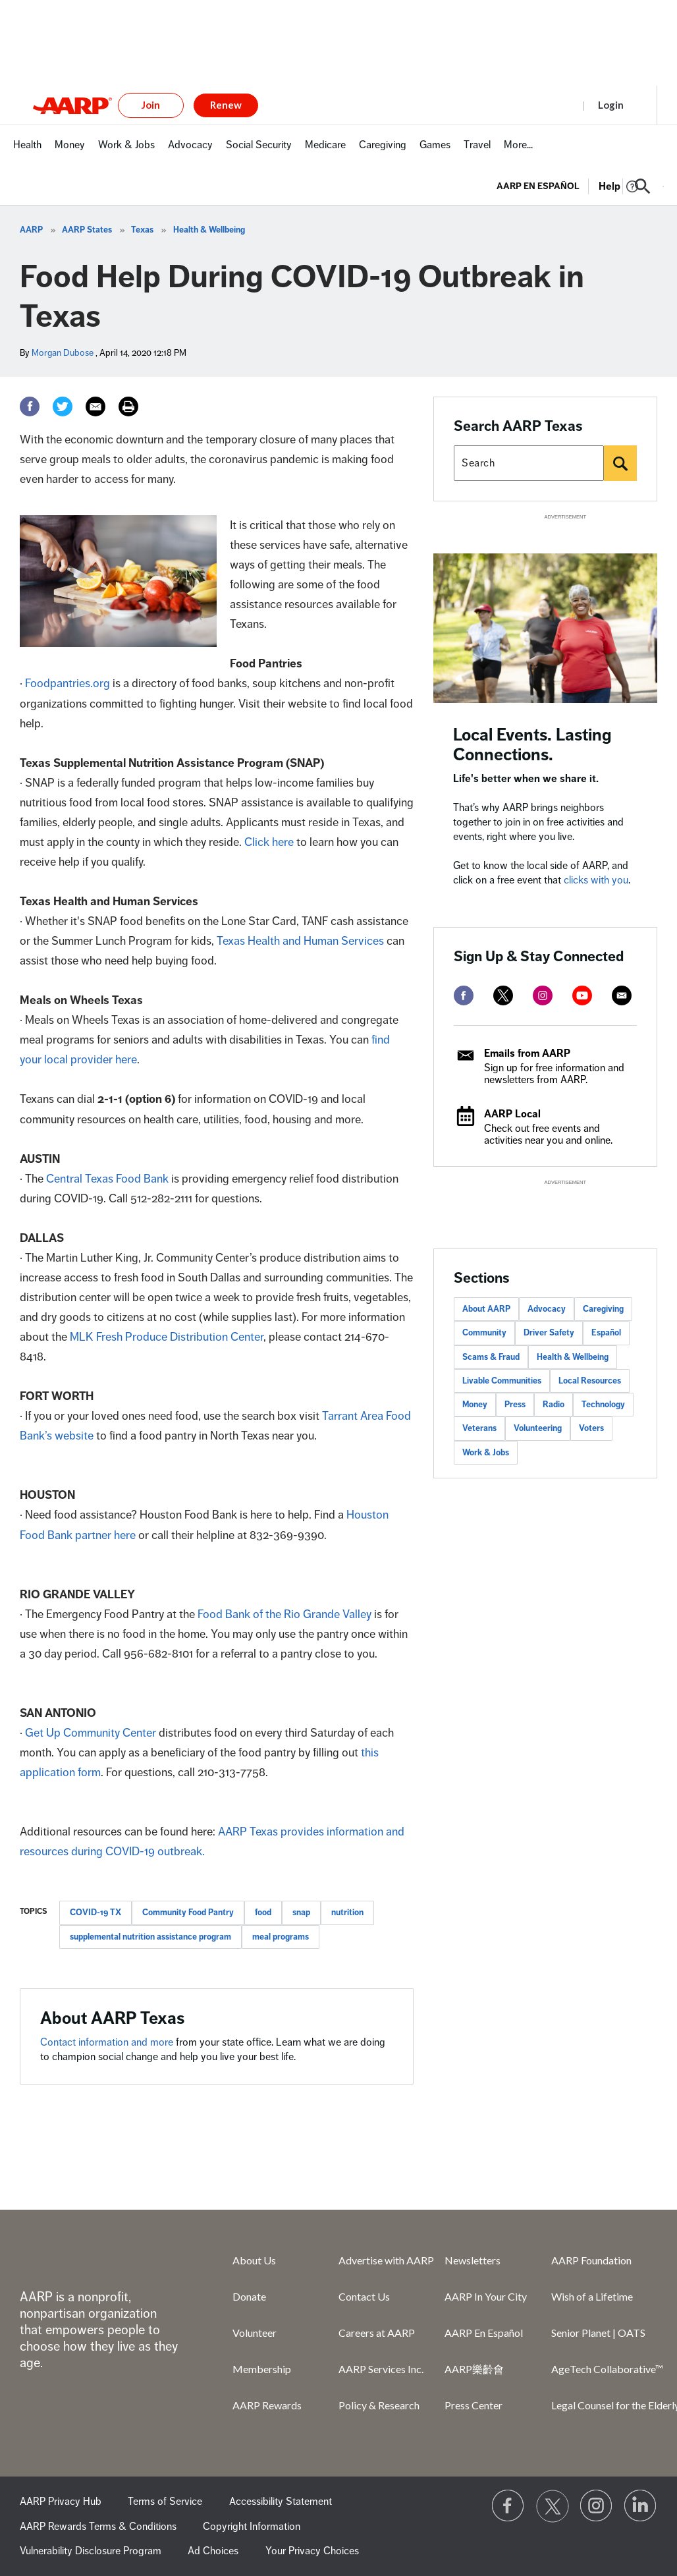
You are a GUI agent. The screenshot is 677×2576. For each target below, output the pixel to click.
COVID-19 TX (95, 1912)
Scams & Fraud (491, 1357)
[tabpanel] (580, 185)
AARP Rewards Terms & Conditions (98, 2526)
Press (515, 1404)
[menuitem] (27, 151)
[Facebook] (30, 406)
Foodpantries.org (67, 683)
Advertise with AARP (386, 2260)
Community (484, 1333)
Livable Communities (501, 1381)
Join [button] (151, 105)
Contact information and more (108, 2042)
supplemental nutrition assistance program (150, 1937)
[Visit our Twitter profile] (552, 2506)
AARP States (87, 230)
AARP (31, 230)
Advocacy (547, 1309)
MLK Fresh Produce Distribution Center (166, 1337)
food (263, 1912)
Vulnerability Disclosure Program (90, 2551)
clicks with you (596, 880)
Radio (553, 1404)
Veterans (479, 1428)
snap (301, 1912)
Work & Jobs (485, 1452)
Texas (142, 230)
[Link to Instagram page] (596, 2506)
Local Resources (589, 1381)
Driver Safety (549, 1333)
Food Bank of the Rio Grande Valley (284, 1614)
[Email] (95, 406)
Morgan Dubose (63, 352)
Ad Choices (213, 2551)
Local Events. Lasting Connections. (532, 745)
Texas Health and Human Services (300, 941)
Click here (269, 842)
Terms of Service (165, 2501)
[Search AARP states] (529, 463)
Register (548, 105)
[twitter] (503, 995)
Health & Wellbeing (209, 230)
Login (611, 105)
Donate (249, 2296)
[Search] (620, 463)
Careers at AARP (376, 2332)
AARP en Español (538, 186)
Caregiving (603, 1309)
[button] (643, 186)
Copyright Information (251, 2526)
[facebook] (464, 995)
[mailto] (622, 995)
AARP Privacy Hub (60, 2501)
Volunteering (538, 1428)
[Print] (128, 406)
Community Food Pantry (188, 1912)
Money (474, 1404)
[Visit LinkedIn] (640, 2506)
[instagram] (543, 995)
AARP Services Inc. (380, 2369)
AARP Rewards (267, 2405)
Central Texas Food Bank (107, 1178)
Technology (603, 1404)
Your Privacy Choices (312, 2551)
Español (606, 1333)
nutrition (347, 1912)
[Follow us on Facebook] (508, 2506)
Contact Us (364, 2296)
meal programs (280, 1937)
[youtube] (582, 995)
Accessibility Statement (280, 2501)
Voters (591, 1428)
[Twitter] (62, 406)
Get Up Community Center (90, 1732)
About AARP (486, 1309)
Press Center (473, 2405)
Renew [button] (226, 105)
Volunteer (254, 2332)
